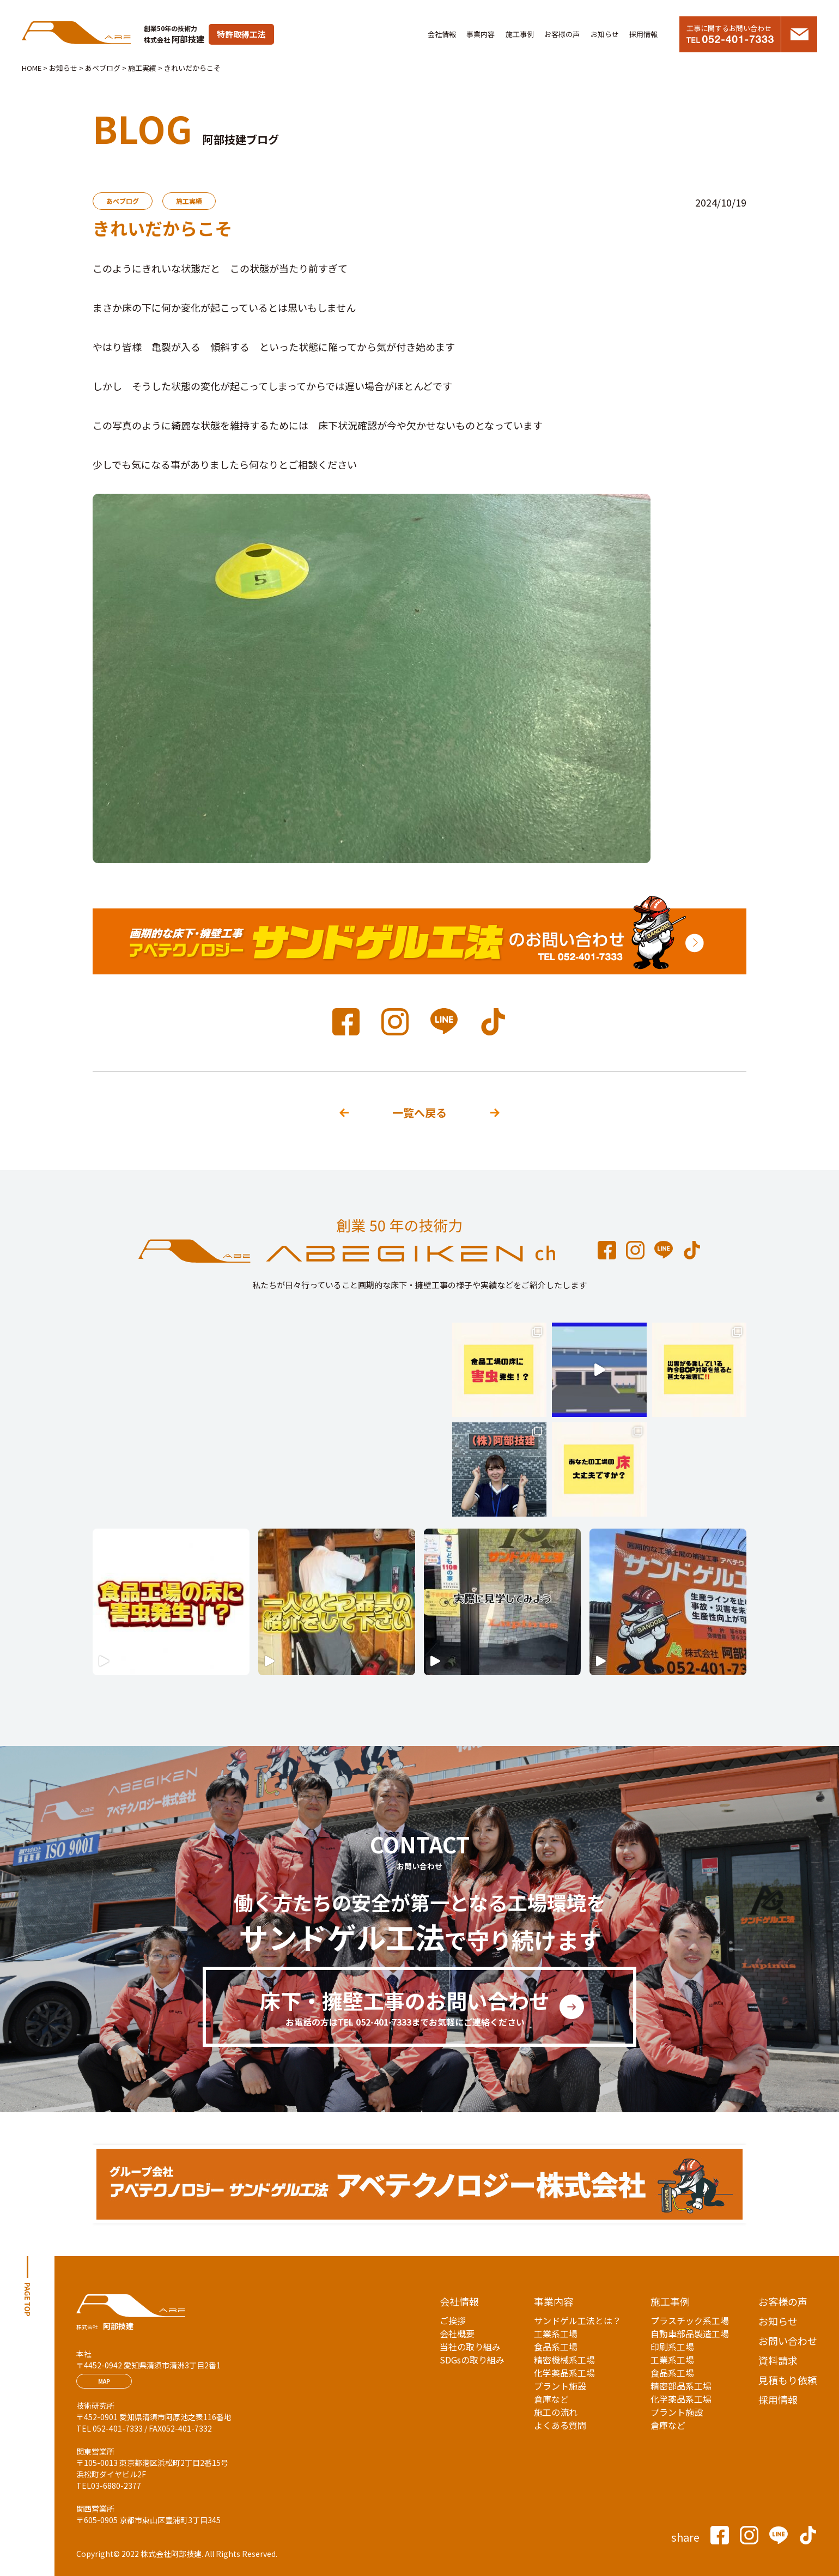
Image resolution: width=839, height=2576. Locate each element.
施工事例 (520, 34)
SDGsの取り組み (472, 2359)
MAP (104, 2381)
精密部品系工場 (681, 2385)
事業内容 (480, 34)
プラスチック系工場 (689, 2320)
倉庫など (551, 2398)
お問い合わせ (787, 2340)
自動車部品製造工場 (689, 2333)
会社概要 (457, 2333)
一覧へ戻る (419, 1112)
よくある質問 (560, 2425)
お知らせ (605, 34)
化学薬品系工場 (564, 2372)
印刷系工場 (672, 2346)
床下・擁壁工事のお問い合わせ (405, 2007)
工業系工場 (555, 2333)
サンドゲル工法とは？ (577, 2320)
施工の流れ (555, 2412)
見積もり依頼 (787, 2380)
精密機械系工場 (564, 2359)
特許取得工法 (241, 34)
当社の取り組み (470, 2346)
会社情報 (442, 34)
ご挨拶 (453, 2320)
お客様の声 (562, 34)
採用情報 (643, 34)
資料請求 (778, 2360)
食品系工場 (555, 2346)
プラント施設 (560, 2385)
